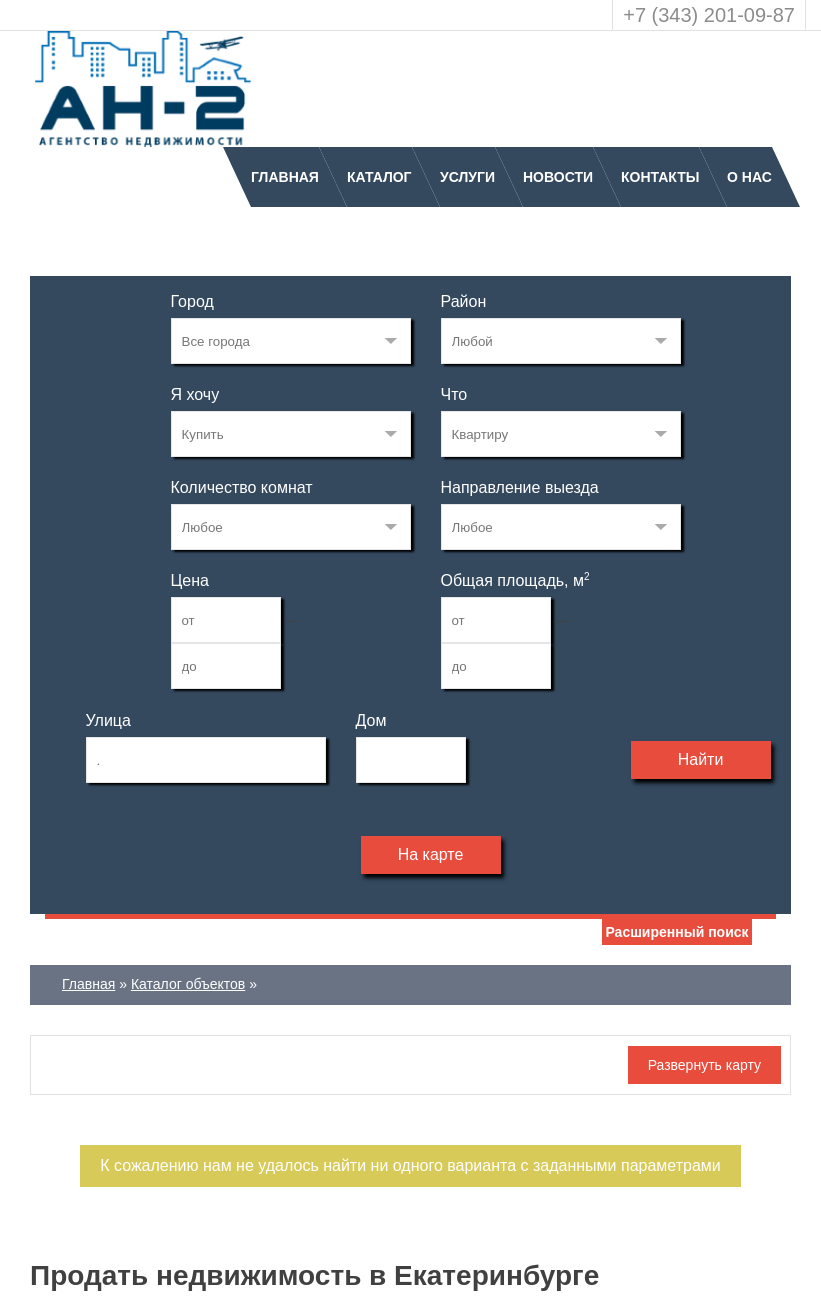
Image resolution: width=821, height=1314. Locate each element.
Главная (285, 177)
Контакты (660, 177)
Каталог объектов (188, 984)
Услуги (467, 177)
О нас (749, 177)
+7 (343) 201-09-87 (709, 15)
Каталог (379, 177)
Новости (558, 177)
